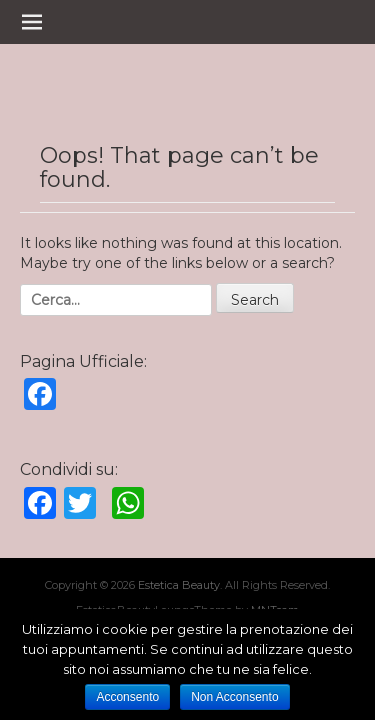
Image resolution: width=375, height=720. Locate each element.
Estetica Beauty (179, 585)
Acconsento (127, 697)
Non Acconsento (234, 697)
